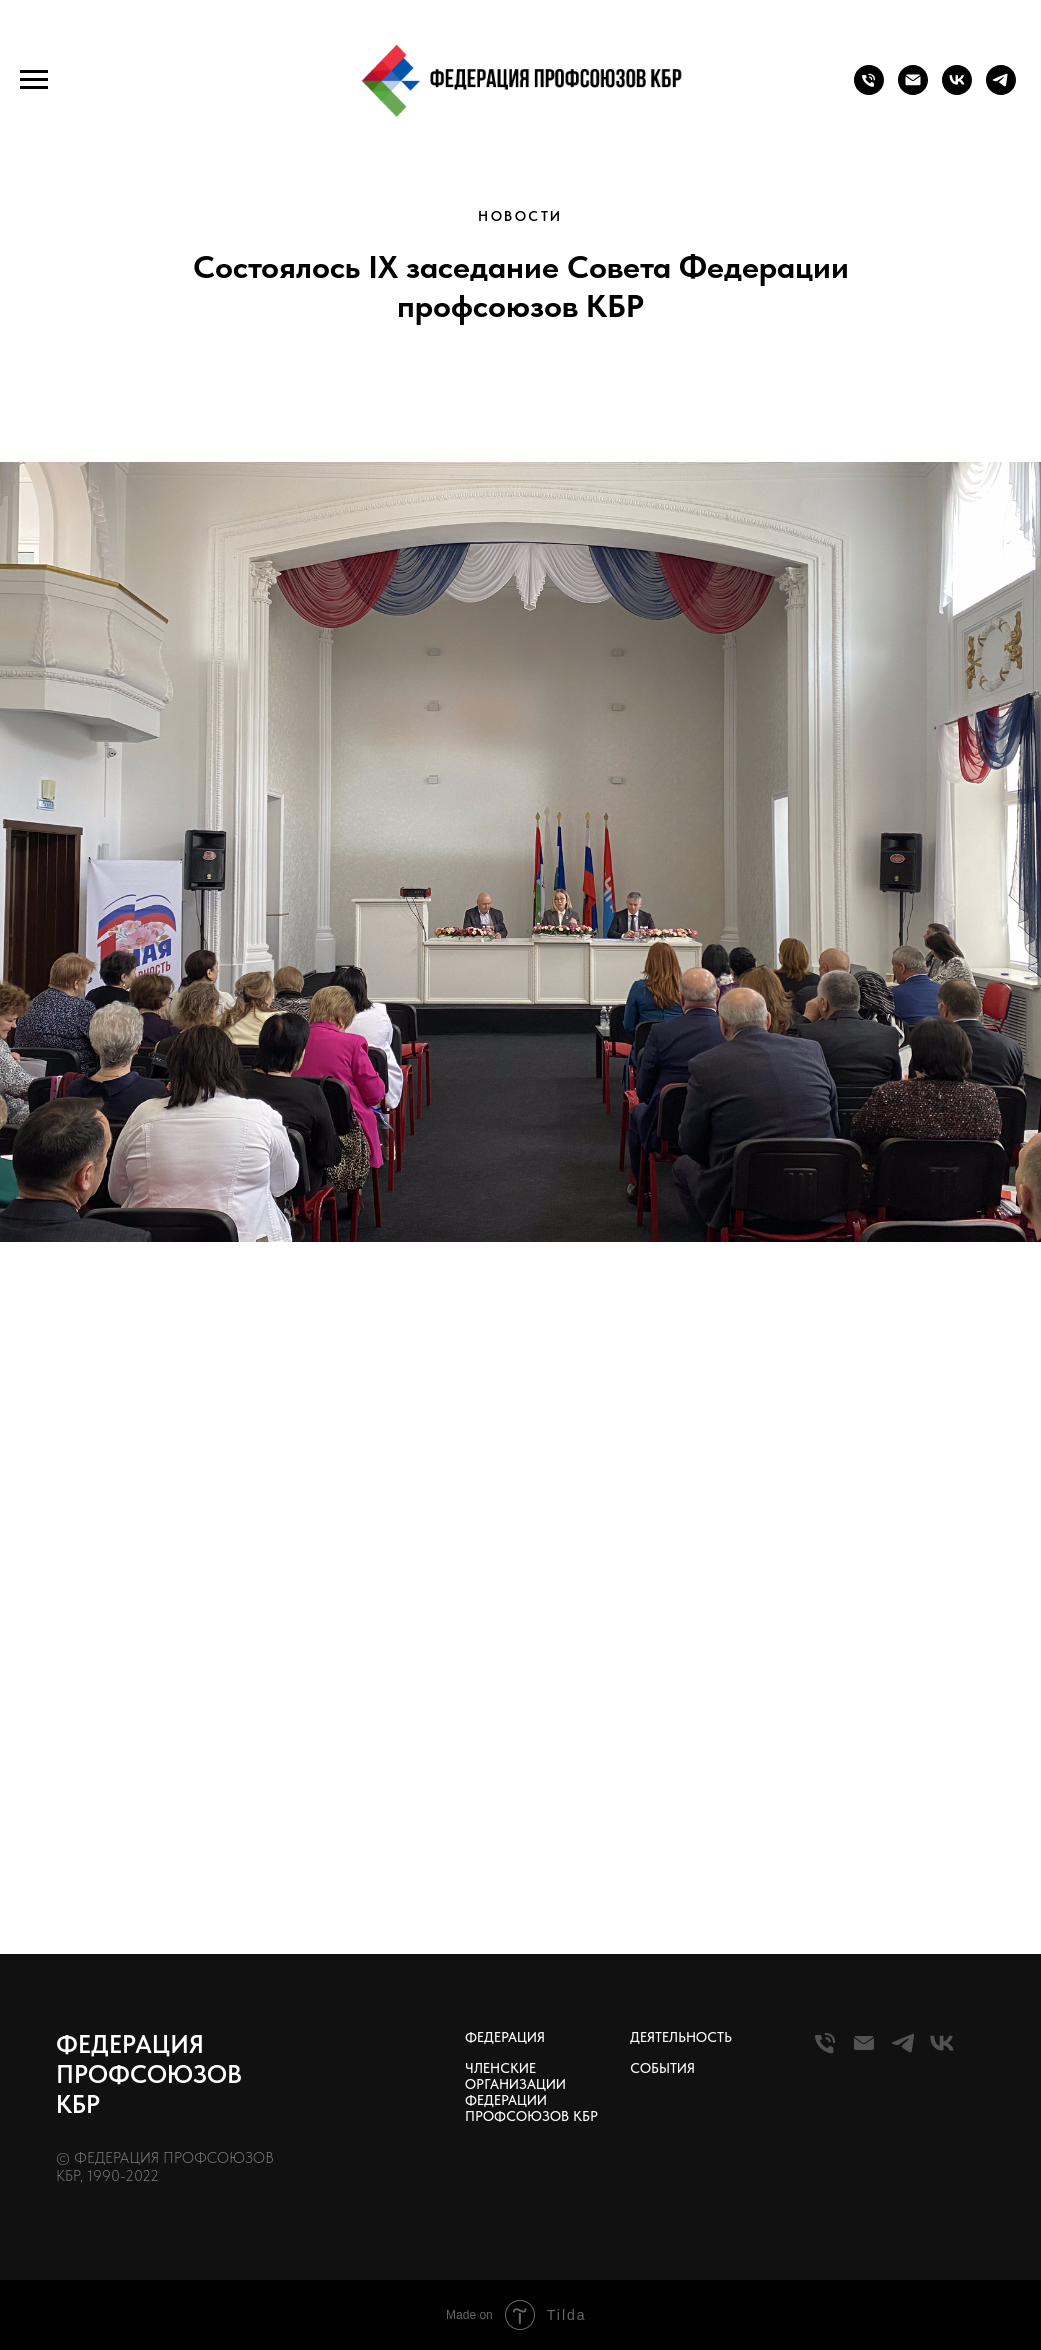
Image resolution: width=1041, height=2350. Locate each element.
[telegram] (1001, 89)
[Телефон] (869, 89)
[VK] (942, 2051)
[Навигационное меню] (34, 80)
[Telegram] (903, 2051)
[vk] (957, 89)
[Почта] (913, 89)
